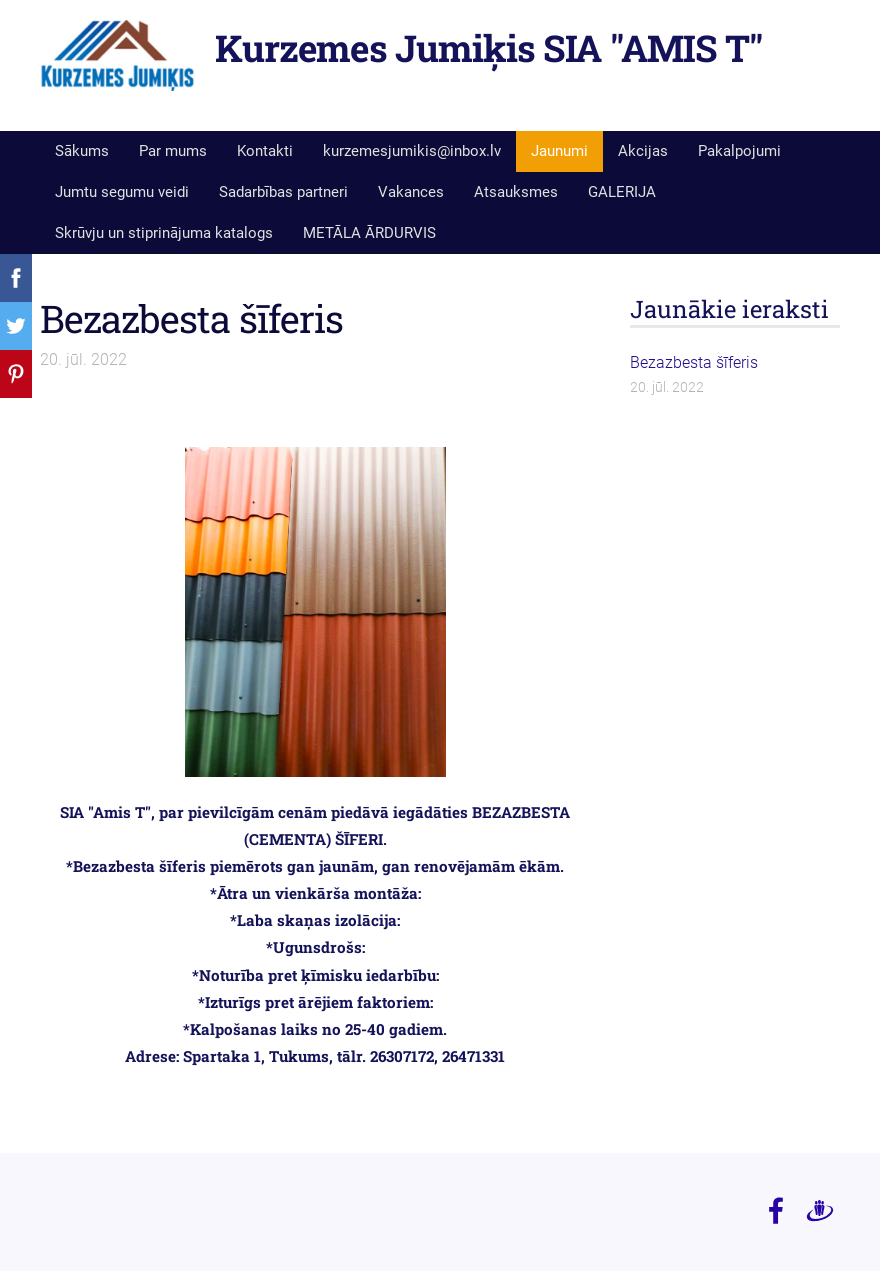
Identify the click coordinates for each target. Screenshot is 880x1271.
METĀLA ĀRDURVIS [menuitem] (369, 233)
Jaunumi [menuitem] (559, 151)
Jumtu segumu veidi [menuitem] (122, 192)
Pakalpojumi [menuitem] (739, 151)
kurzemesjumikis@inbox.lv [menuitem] (412, 151)
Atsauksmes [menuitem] (516, 192)
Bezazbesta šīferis (191, 318)
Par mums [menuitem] (173, 151)
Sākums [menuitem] (82, 151)
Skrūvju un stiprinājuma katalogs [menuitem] (164, 233)
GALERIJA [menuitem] (622, 192)
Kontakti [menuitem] (265, 151)
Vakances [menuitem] (411, 192)
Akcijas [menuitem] (643, 151)
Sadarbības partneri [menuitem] (283, 192)
